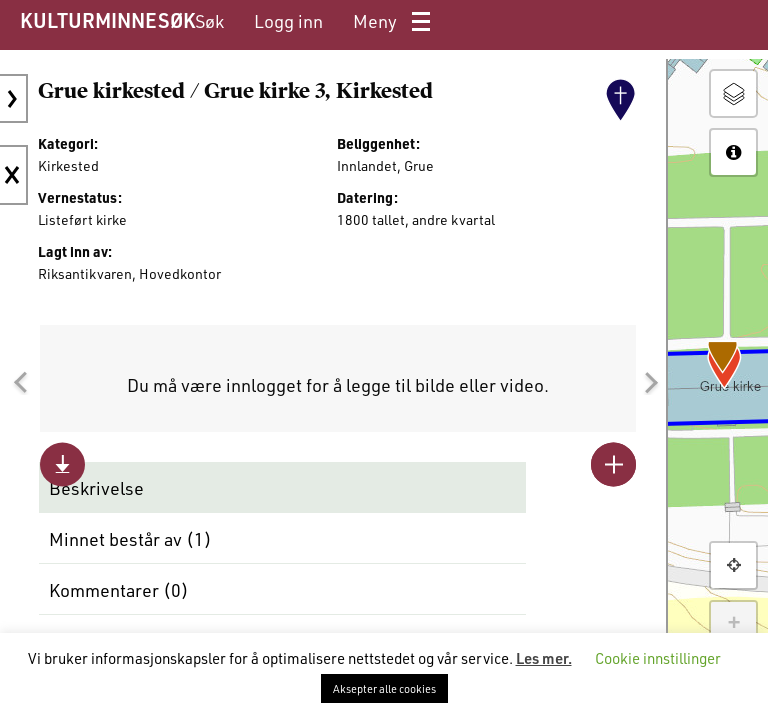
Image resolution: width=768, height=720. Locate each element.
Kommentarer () (119, 590)
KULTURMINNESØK (107, 20)
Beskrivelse (96, 488)
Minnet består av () (130, 539)
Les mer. (544, 658)
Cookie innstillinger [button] (658, 658)
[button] (20, 383)
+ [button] (733, 624)
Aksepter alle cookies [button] (384, 688)
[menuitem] (209, 21)
